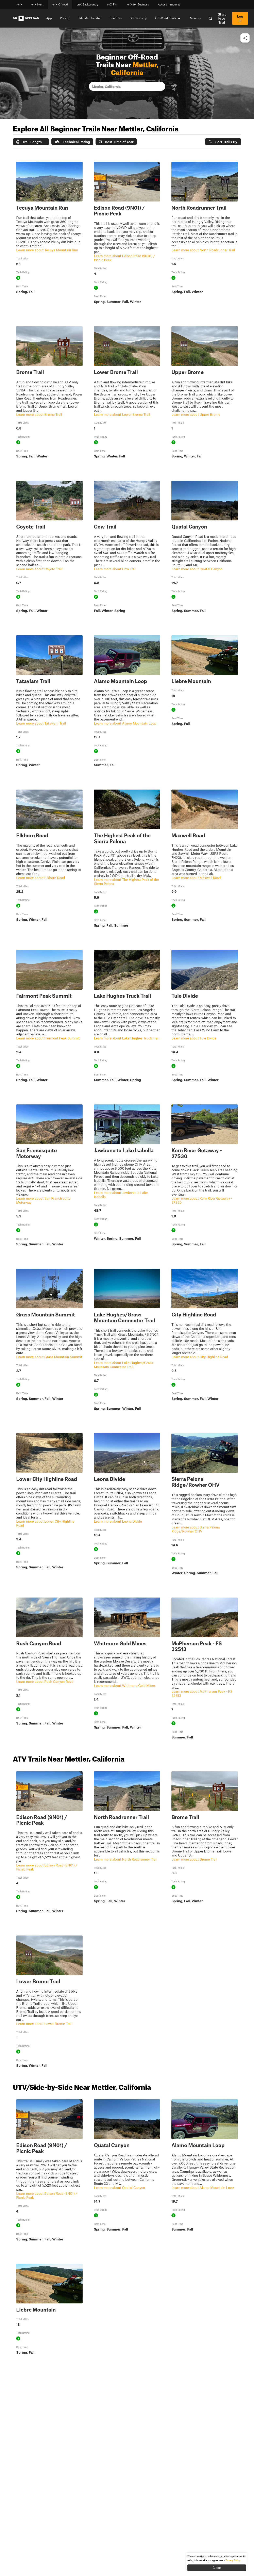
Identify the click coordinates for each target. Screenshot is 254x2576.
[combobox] (92, 86)
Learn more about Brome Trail (39, 414)
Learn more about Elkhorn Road (40, 878)
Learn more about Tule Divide (193, 1038)
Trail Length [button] (29, 142)
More (195, 18)
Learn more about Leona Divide (118, 1521)
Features (116, 18)
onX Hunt (37, 4)
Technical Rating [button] (72, 142)
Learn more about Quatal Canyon (197, 569)
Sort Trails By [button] (222, 142)
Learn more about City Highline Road (199, 1357)
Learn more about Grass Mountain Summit (49, 1357)
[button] (245, 38)
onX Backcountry (87, 4)
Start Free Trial (222, 18)
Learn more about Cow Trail (115, 569)
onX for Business (138, 4)
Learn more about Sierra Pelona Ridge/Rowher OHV (195, 1529)
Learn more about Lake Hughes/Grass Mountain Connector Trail (123, 1365)
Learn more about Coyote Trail (39, 569)
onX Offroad (60, 4)
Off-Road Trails (167, 18)
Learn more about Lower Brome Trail (122, 414)
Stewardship (138, 18)
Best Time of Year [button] (116, 142)
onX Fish (112, 4)
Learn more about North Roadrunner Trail (203, 250)
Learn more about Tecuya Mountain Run (47, 250)
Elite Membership (90, 18)
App (49, 18)
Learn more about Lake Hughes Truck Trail (126, 1038)
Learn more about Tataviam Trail (41, 723)
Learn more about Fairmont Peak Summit (48, 1038)
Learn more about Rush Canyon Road (44, 1681)
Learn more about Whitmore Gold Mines (125, 1685)
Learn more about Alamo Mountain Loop (125, 723)
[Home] (26, 18)
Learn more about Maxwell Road (196, 878)
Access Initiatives (169, 4)
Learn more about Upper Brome (195, 414)
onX (19, 4)
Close (217, 2568)
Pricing (64, 18)
